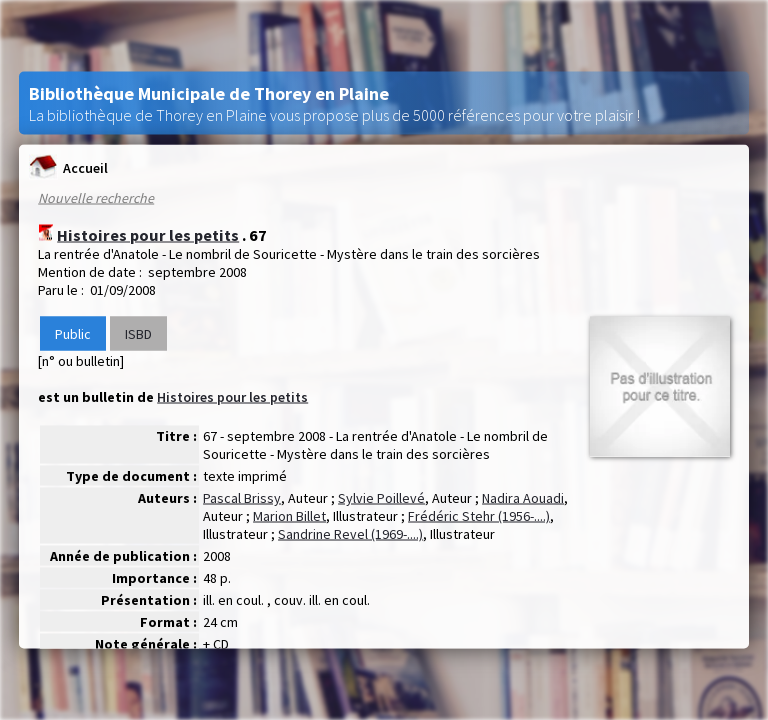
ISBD (138, 334)
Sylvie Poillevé (381, 498)
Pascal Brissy (242, 498)
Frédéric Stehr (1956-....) (479, 516)
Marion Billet (289, 516)
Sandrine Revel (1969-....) (350, 534)
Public (73, 334)
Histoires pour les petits (148, 235)
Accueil (68, 167)
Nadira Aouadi (523, 498)
